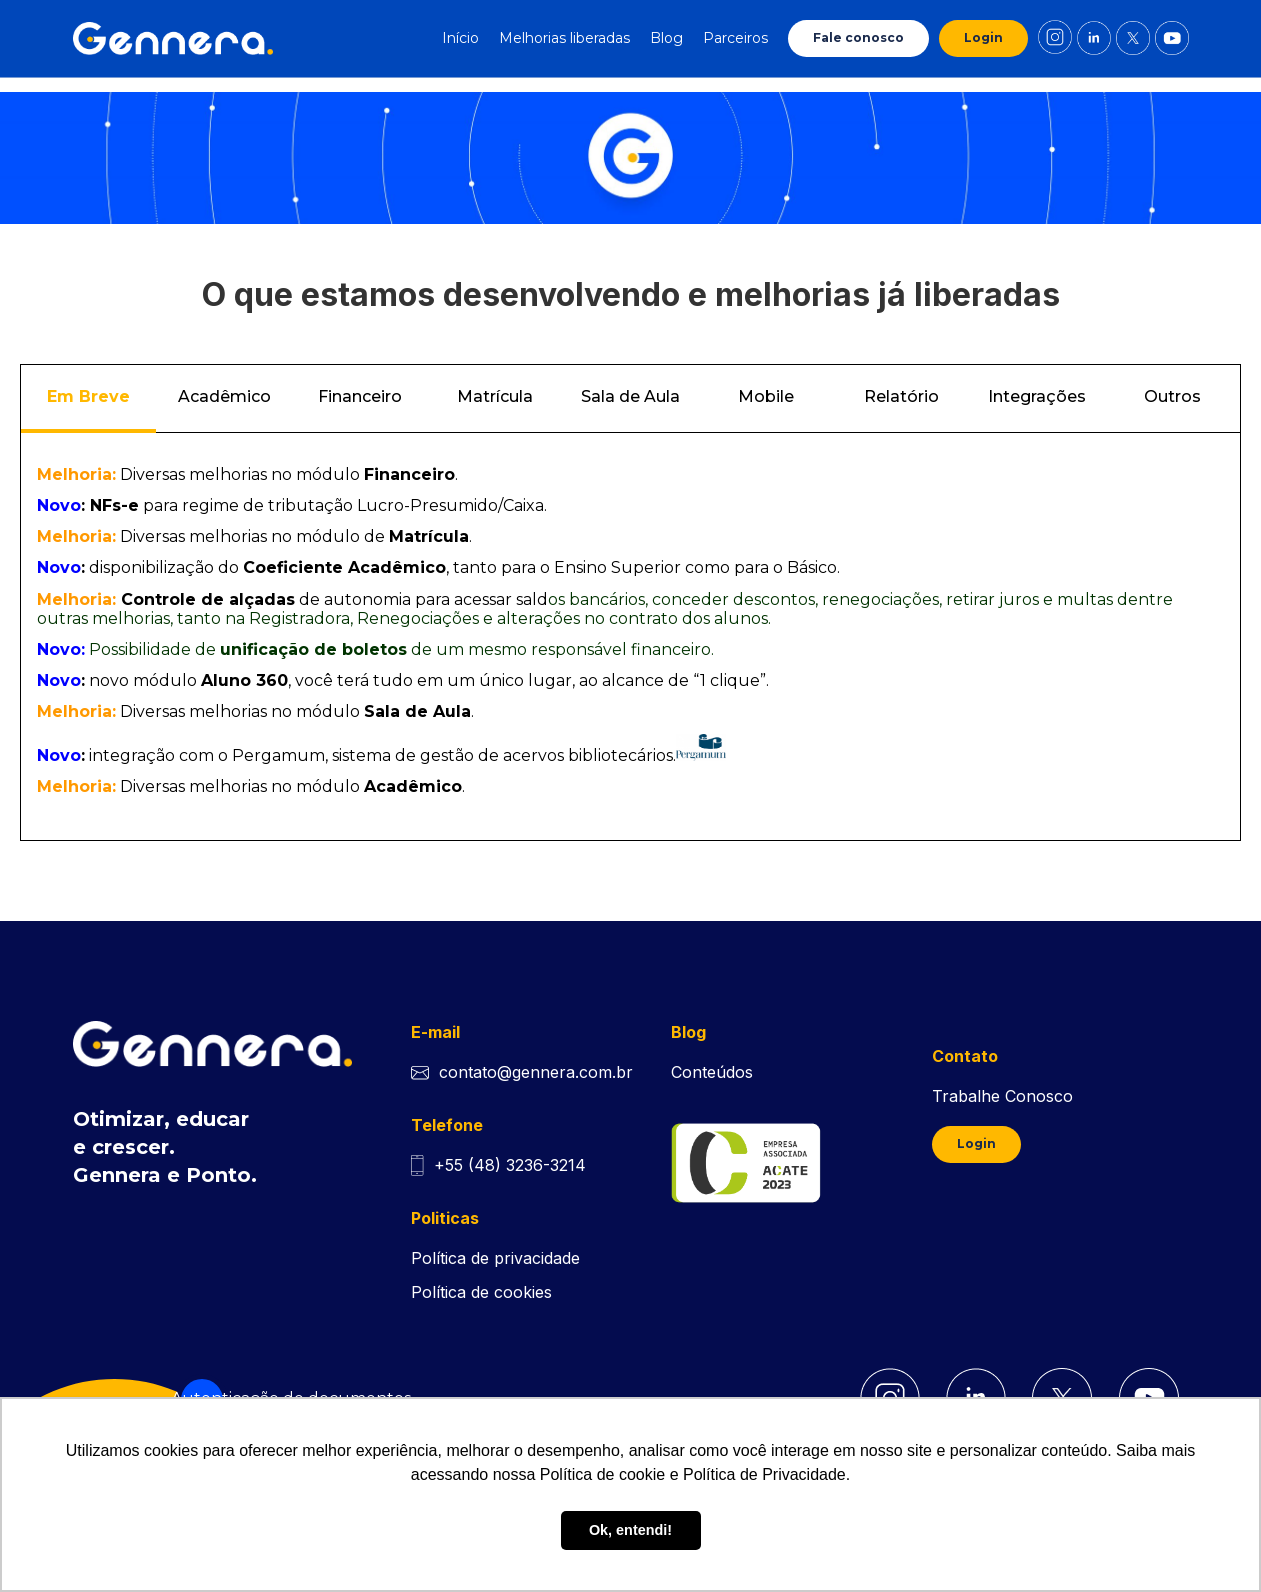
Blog (666, 38)
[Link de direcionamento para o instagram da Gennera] (1055, 38)
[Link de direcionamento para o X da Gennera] (1133, 38)
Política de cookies (481, 1292)
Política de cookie (602, 1474)
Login (983, 37)
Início (460, 38)
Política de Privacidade (764, 1474)
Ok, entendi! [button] (630, 1530)
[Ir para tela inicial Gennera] (173, 38)
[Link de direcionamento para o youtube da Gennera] (1172, 38)
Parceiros (735, 38)
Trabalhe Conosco (1002, 1096)
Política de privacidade (495, 1258)
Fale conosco (858, 37)
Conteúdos (712, 1072)
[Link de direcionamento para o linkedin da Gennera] (1094, 38)
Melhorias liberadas (564, 38)
